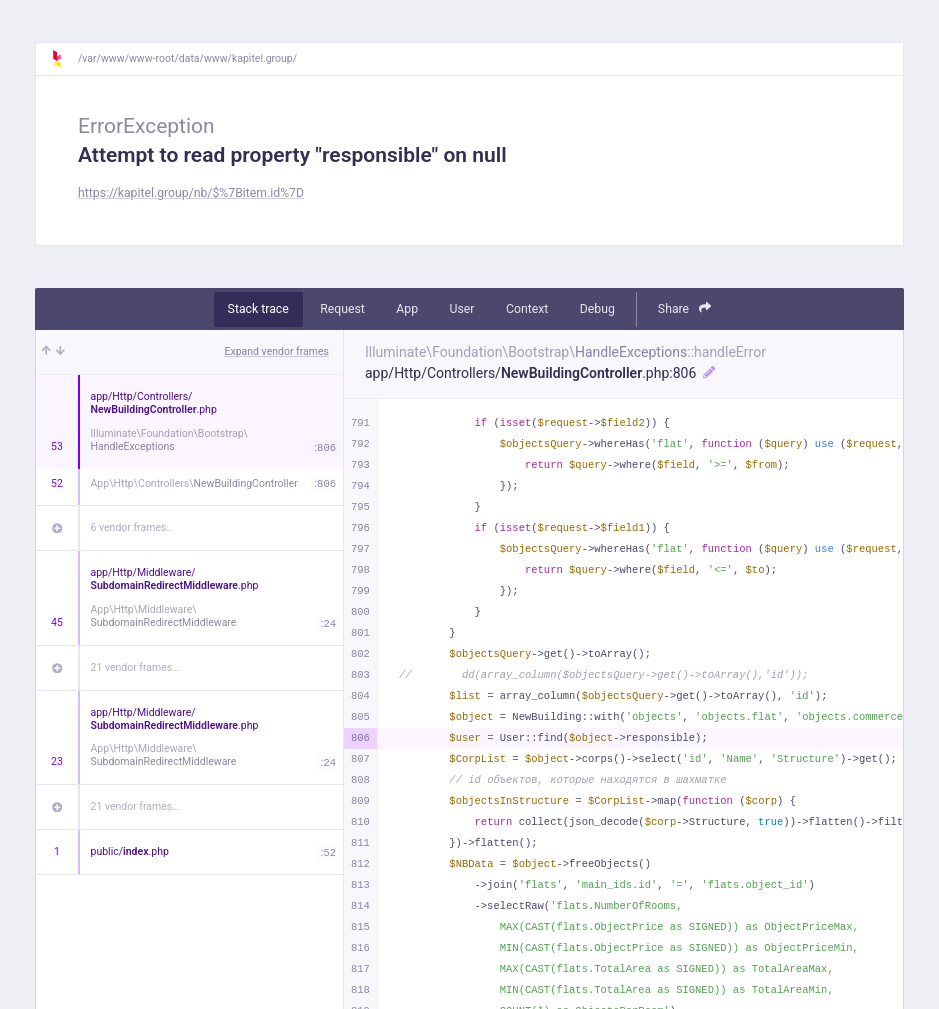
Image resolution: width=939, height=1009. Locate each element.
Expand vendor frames (277, 351)
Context (527, 309)
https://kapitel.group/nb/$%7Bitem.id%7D (191, 193)
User (462, 309)
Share (685, 308)
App (407, 309)
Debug (597, 309)
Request (342, 309)
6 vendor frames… (132, 527)
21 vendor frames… (135, 667)
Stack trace (258, 309)
